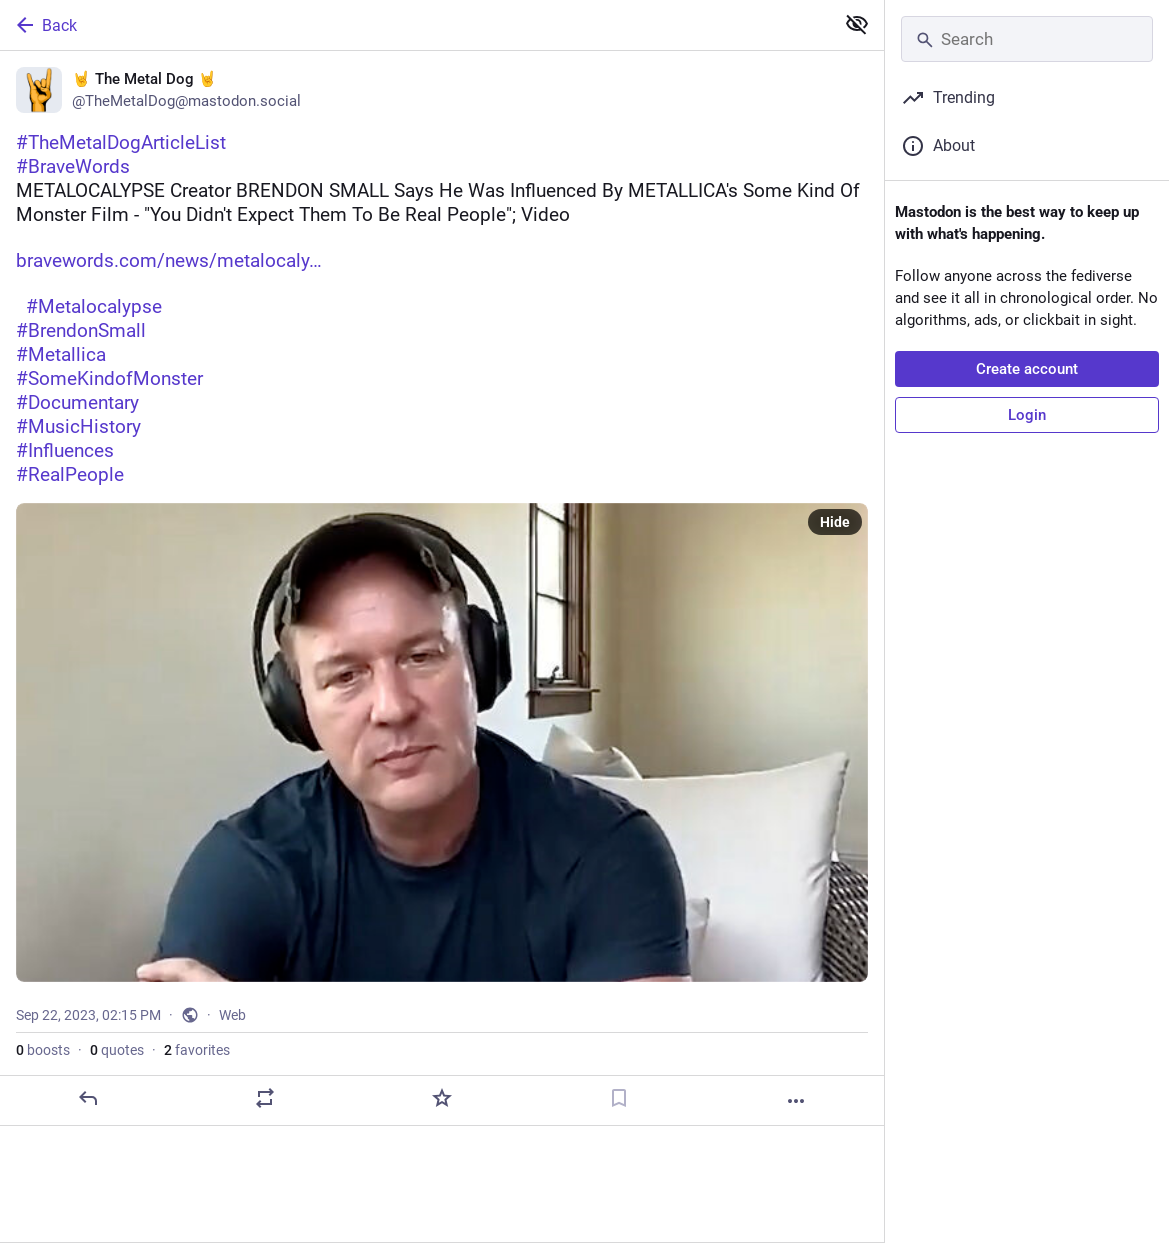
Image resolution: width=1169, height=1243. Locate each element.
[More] (796, 1101)
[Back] (415, 25)
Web (232, 1015)
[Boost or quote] (265, 1098)
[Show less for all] (857, 24)
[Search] (1027, 39)
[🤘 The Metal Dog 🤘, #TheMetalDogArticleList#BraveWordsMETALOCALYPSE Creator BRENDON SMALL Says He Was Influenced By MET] (442, 588)
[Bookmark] (619, 1098)
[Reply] (88, 1098)
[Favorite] (442, 1098)
